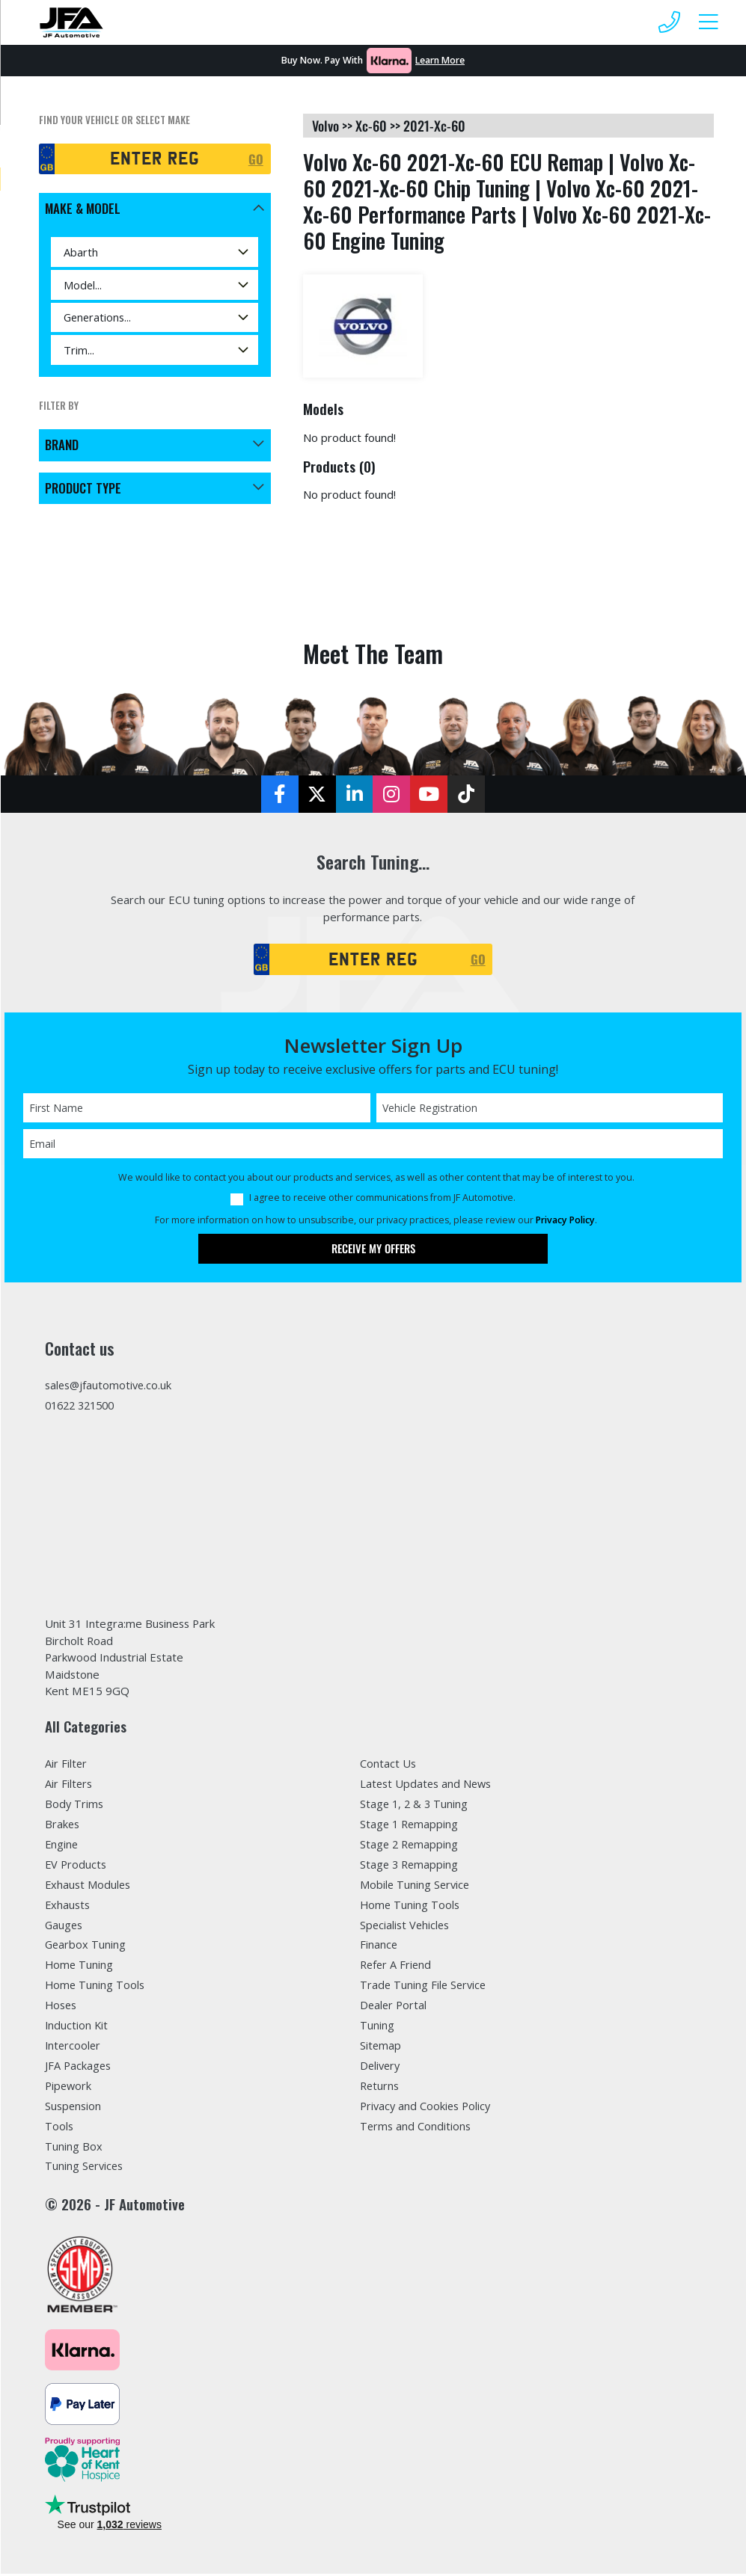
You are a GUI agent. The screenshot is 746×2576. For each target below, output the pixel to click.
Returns (380, 2088)
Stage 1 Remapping (410, 1826)
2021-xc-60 (434, 125)
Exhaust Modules (89, 1886)
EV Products (76, 1866)
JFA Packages (78, 2068)
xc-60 (371, 125)
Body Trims (75, 1805)
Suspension (74, 2108)
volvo (325, 125)
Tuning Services (85, 2169)
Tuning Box (74, 2149)
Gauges (65, 1926)
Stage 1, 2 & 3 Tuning (415, 1805)
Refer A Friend (396, 1967)
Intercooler (74, 2048)
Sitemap (381, 2048)
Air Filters (69, 1785)
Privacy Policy (565, 1220)
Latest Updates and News (428, 1785)
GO (255, 159)
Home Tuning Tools (96, 1987)
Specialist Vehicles (406, 1926)
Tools (59, 2128)
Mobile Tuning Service (416, 1886)
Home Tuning (79, 1967)
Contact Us (388, 1765)
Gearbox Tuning (86, 1947)
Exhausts (68, 1906)
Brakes (63, 1826)
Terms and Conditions (416, 2128)
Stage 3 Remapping (410, 1866)
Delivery (381, 2068)
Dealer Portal (394, 2007)
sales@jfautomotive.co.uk (110, 1385)
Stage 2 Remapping (410, 1846)
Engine (62, 1846)
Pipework (69, 2088)
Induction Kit (77, 2027)
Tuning (377, 2027)
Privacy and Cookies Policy (426, 2108)
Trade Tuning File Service (424, 1987)
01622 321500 (83, 1406)
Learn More (440, 60)
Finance (379, 1947)
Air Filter (66, 1765)
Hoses (62, 2007)
